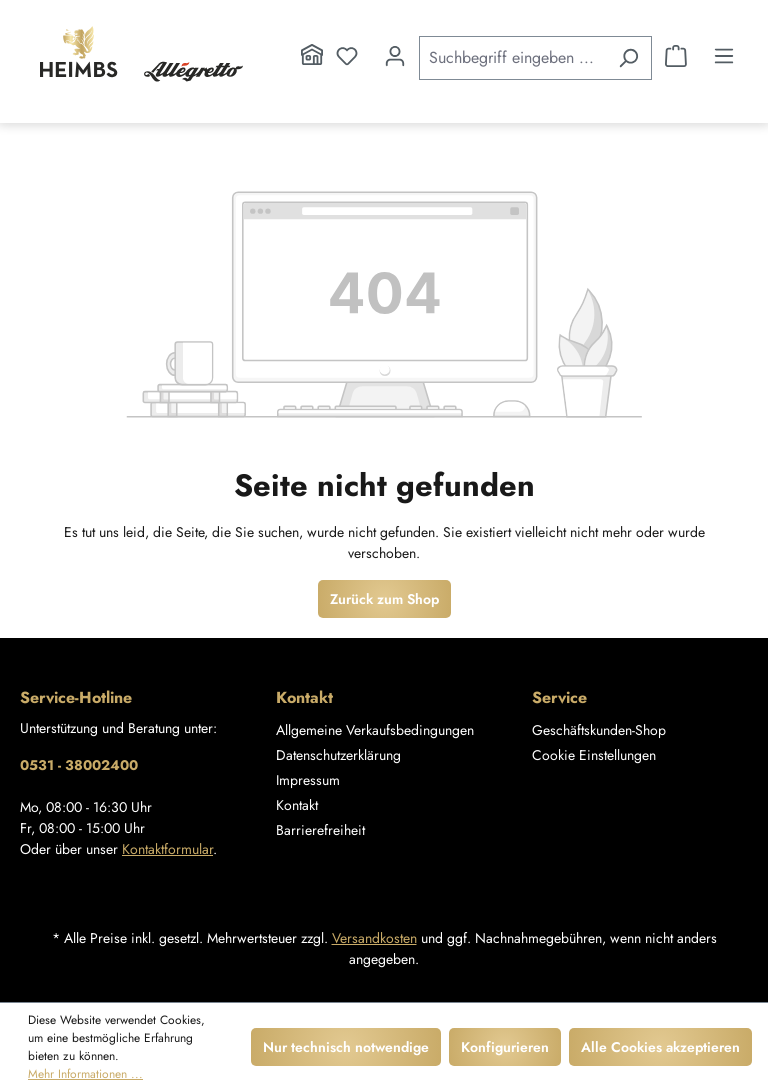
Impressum (308, 780)
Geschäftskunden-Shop (599, 730)
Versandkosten (374, 938)
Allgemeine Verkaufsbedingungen (375, 730)
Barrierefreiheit (320, 830)
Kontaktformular (167, 849)
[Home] (312, 56)
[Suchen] (628, 58)
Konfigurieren (505, 1047)
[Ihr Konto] (395, 56)
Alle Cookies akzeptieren (660, 1047)
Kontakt (297, 805)
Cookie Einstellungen (594, 755)
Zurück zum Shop (384, 599)
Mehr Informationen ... (85, 1074)
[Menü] (724, 56)
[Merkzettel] (347, 56)
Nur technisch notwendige (346, 1047)
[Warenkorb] (676, 56)
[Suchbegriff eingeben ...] (512, 58)
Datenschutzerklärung (338, 755)
